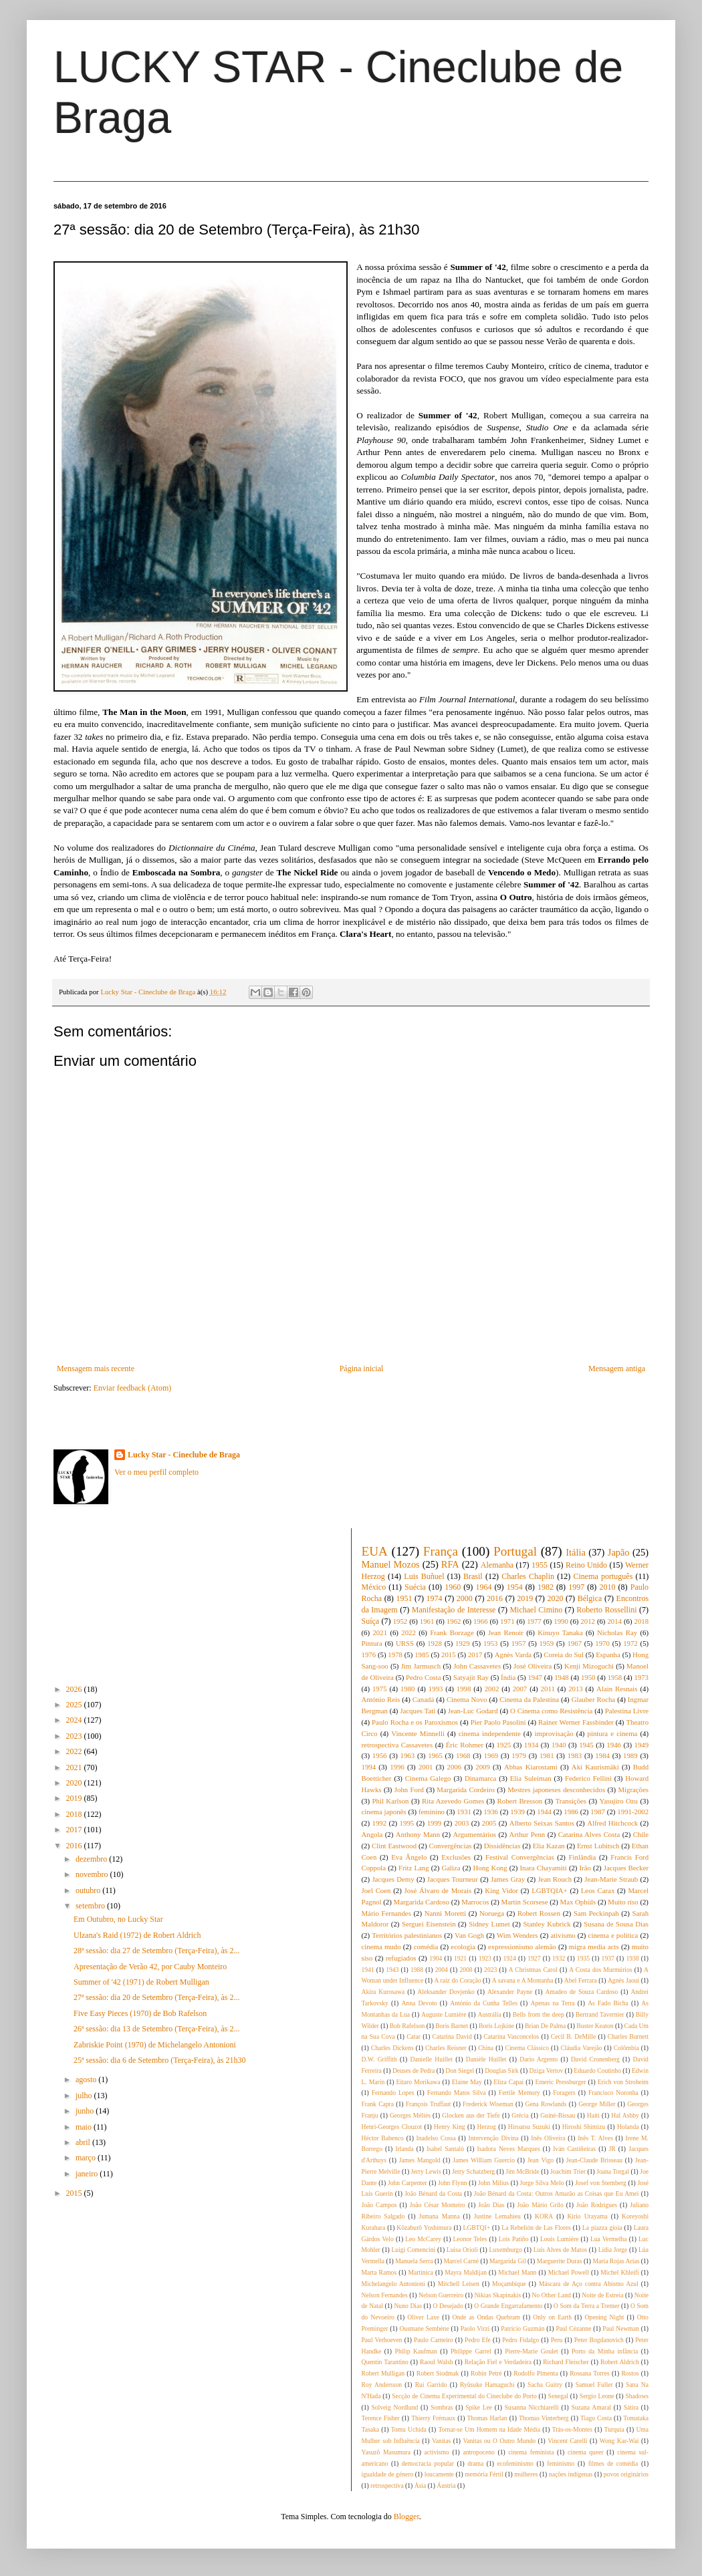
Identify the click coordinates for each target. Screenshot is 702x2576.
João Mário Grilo (540, 2204)
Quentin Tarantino (385, 2362)
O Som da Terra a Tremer (587, 2305)
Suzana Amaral (591, 2407)
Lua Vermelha (608, 2239)
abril (84, 2142)
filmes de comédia (613, 2463)
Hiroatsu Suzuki (529, 2126)
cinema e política (613, 1935)
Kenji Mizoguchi (589, 1666)
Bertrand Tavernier (600, 2014)
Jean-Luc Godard (473, 1711)
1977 (534, 1621)
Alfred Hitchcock (612, 1823)
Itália (576, 1552)
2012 (587, 1621)
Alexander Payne (509, 1991)
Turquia (614, 2429)
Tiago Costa (596, 2418)
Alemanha (497, 1565)
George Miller (596, 2104)
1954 (515, 1587)
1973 (641, 1677)
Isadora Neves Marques (508, 2148)
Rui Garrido (431, 2384)
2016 (75, 1845)
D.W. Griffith (379, 2059)
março (87, 2157)
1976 (369, 1655)
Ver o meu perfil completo (156, 1472)
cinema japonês (384, 1812)
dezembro (92, 1859)
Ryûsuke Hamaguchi (487, 2384)
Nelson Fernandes (385, 2295)
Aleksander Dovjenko (445, 1991)
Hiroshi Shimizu (583, 2126)
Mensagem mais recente (95, 1368)
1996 (397, 1767)
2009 (482, 1767)
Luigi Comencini (413, 2249)
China (485, 2047)
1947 (535, 1677)
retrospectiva (387, 2485)
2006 (454, 1767)
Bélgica (590, 1598)
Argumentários (475, 1834)
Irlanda (404, 2148)
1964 (483, 1587)
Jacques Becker (626, 1868)
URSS (405, 1643)
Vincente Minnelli (418, 1733)
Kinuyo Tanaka (560, 1632)
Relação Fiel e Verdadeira (498, 2362)
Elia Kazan (549, 1846)
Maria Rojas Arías (616, 2261)
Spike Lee (478, 2407)
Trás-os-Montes (572, 2429)
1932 (558, 1958)
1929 (462, 1643)
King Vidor (501, 1890)
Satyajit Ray (471, 1677)
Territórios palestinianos (407, 1935)
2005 (489, 1823)
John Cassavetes (477, 1666)
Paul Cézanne (573, 2328)
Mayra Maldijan (466, 2272)
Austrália (489, 2014)
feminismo (560, 2463)
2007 (520, 1689)
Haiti (593, 2115)
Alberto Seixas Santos (541, 1823)
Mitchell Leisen (458, 2283)
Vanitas (441, 2440)
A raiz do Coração (458, 1980)
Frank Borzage (452, 1632)
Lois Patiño (514, 2239)
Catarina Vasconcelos (511, 2036)
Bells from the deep (538, 2014)
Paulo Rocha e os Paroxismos (415, 1722)
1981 (547, 1755)
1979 (518, 1755)
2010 (607, 1587)
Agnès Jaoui (623, 1980)
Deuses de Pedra (413, 2070)
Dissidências (502, 1846)
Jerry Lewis (426, 2171)
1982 (546, 1587)
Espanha (608, 1655)
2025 (75, 1704)
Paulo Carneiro (433, 2339)
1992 (379, 1823)
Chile (641, 1834)
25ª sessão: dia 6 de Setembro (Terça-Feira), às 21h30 (159, 2060)
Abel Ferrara (580, 1980)
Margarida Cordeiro (466, 1789)
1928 (434, 1643)
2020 (75, 1782)
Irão (585, 1868)
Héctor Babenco (383, 2138)
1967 (574, 1643)
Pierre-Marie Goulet (531, 2351)
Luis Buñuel (424, 1576)
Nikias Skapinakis (497, 2295)
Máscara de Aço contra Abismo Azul (588, 2283)
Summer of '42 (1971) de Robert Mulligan (141, 1982)
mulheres (526, 2474)
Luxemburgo (505, 2249)
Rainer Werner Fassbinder (576, 1722)
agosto (87, 2079)
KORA (544, 2216)
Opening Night (604, 2317)
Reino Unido (586, 1565)
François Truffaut (428, 2104)
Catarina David (452, 2036)
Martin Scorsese (524, 1902)
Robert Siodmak (438, 2373)
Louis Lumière (559, 2239)
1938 (632, 1958)
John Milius (493, 2182)
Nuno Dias (408, 2305)
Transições (571, 1801)
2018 (75, 1814)
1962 (454, 1621)
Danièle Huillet (486, 2059)
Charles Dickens (392, 2047)
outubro (89, 1890)
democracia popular (428, 2463)
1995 (407, 1823)
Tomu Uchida (409, 2429)
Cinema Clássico (527, 2047)
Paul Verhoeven (382, 2339)
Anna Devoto (419, 2003)
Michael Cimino (535, 1609)
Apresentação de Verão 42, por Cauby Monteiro (150, 1966)
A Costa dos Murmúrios (600, 1969)
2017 (75, 1829)
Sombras (442, 2407)
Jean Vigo (541, 2160)
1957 (518, 1643)
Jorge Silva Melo (542, 2182)
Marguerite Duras (559, 2261)
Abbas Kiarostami (531, 1767)
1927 (534, 1958)
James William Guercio (484, 2160)
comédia (426, 1947)
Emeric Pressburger (561, 2082)
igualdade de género (388, 2474)
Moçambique (509, 2283)
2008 (465, 1969)
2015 (75, 2193)
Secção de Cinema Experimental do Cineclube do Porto (464, 2396)
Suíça (371, 1621)
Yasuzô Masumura (386, 2452)
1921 (460, 1958)
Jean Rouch (555, 1879)
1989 (630, 1755)
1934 (531, 1745)
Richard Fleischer (566, 2362)
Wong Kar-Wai (619, 2440)
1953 (490, 1643)
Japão (619, 1552)
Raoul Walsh (436, 2362)
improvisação (554, 1733)
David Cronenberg (595, 2059)
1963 (407, 1755)
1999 (434, 1823)
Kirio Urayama (587, 2216)
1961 (427, 1621)
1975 (379, 1689)
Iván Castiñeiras (574, 2148)
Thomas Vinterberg (544, 2418)
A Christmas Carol (533, 1969)
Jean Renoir (505, 1632)
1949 (641, 1745)
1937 (608, 1958)
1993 (436, 1689)
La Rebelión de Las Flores (535, 2227)
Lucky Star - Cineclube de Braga (184, 1454)
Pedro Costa (423, 1677)
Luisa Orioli (462, 2249)
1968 (463, 1755)
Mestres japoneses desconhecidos (556, 1789)
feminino (432, 1812)
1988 (417, 1969)
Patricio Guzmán (522, 2328)
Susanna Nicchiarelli (532, 2407)
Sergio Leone (597, 2396)
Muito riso (623, 1902)
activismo (437, 2452)
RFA (450, 1564)
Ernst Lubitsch (598, 1846)
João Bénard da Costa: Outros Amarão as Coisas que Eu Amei (556, 2193)
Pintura (372, 1643)
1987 (597, 1812)
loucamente (439, 2474)
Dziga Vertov (547, 2070)
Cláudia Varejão (581, 2047)
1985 (422, 1655)
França (440, 1551)
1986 (571, 1812)
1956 (379, 1755)
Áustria (446, 2485)
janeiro (88, 2173)
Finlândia (582, 1857)
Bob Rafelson (407, 2025)
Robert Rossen (538, 1913)
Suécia (415, 1587)
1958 (615, 1677)
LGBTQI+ (477, 2227)
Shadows (637, 2396)
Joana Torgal (612, 2171)
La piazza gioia (602, 2227)
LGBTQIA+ (549, 1890)
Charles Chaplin (527, 1576)
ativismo (562, 1935)
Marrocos (475, 1902)
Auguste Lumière (443, 2014)
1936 (490, 1812)
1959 (547, 1643)
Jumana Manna (439, 2216)
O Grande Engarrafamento (508, 2305)
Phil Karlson (390, 1801)
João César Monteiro (437, 2204)
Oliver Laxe (423, 2317)
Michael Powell (568, 2272)
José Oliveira (532, 1666)
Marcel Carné (461, 2261)
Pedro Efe (478, 2339)
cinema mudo (381, 1947)
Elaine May (467, 2082)
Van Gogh (469, 1935)
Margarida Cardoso (422, 1902)
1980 (407, 1689)
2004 (441, 1969)
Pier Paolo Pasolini (498, 1722)
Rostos (629, 2373)
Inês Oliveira (548, 2138)
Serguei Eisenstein (429, 1924)
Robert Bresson (520, 1801)
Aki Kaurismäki (595, 1767)
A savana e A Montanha (523, 1980)
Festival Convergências (519, 1857)
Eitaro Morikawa (418, 2082)
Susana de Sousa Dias (616, 1924)
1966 (480, 1621)
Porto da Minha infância (605, 2351)
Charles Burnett (628, 2036)
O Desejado (448, 2305)
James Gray (508, 1879)
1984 (602, 1755)
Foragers (564, 2092)
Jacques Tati (417, 1711)
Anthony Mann (418, 1834)
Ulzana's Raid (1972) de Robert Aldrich (137, 1935)
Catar (413, 2036)
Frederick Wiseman (488, 2104)
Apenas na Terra (552, 2003)
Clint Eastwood (394, 1846)
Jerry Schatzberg (473, 2171)
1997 (576, 1587)
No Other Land (551, 2295)
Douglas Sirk (501, 2070)
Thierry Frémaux (433, 2418)
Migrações (633, 1789)
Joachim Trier (568, 2171)
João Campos (379, 2204)
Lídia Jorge (613, 2249)
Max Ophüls (578, 1902)
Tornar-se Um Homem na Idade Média (489, 2429)
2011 (548, 1689)
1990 (561, 1621)
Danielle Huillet (432, 2059)
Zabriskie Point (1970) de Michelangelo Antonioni (155, 2044)
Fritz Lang (413, 1868)
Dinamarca (480, 1778)
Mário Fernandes (386, 1913)
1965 (435, 1755)
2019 (75, 1798)
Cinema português (602, 1576)
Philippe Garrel (471, 2351)
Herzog (486, 2126)
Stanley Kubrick (546, 1924)
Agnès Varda (513, 1655)
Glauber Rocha (593, 1699)
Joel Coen (376, 1890)
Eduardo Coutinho (597, 2070)
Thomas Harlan (487, 2418)
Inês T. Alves (595, 2138)
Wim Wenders (517, 1935)
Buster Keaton (594, 2025)
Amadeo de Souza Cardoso (581, 1991)
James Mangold (420, 2160)
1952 (400, 1621)
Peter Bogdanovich (599, 2339)
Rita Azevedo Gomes (453, 1801)
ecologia (463, 1947)
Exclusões (456, 1857)
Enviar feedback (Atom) (133, 1388)
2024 (75, 1720)
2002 (492, 1689)
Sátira (631, 2407)
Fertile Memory (519, 2092)
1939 (517, 1812)
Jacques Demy (393, 1879)
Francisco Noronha (613, 2092)
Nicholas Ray (617, 1632)
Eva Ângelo (409, 1857)
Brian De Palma (545, 2025)
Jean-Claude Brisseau (594, 2160)
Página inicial (362, 1368)
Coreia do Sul (564, 1655)
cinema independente (490, 1733)
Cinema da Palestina (529, 1699)
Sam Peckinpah (596, 1913)
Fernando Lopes (393, 2092)
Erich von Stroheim (623, 2082)
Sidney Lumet (489, 1924)
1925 (504, 1745)
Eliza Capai (508, 2082)
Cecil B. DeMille (573, 2036)
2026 (75, 1689)
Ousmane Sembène (424, 2328)
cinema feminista (531, 2452)
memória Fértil (484, 2474)
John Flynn (452, 2182)
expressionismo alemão (522, 1947)
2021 (75, 1767)
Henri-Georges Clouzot (392, 2126)
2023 (75, 1736)
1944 (544, 1812)
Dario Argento (538, 2059)
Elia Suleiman (531, 1778)
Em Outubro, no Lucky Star (118, 1919)
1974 (435, 1598)
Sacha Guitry (545, 2384)
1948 (561, 1677)
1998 (464, 1689)
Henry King (449, 2126)
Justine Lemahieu (497, 2216)
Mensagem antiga (616, 1368)
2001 (426, 1767)
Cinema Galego (428, 1778)
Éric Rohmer (464, 1745)
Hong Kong (490, 1868)
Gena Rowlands (546, 2104)
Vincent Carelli (567, 2440)
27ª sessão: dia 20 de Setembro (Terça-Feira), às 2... (156, 1997)
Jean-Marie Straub (611, 1879)
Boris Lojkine (496, 2025)
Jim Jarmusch (421, 1666)
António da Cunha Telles (483, 2003)
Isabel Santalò (445, 2148)
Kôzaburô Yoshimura (423, 2227)
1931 (464, 1812)
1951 (404, 1598)
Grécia (520, 2115)
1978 (395, 1655)
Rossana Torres (589, 2373)
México (374, 1587)
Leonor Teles (470, 2239)
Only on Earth (552, 2317)
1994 (369, 1767)
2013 (575, 1689)
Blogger (406, 2516)
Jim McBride (522, 2171)
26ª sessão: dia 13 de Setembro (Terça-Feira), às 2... (156, 2028)
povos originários (626, 2474)
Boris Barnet (451, 2025)
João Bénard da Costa (433, 2193)
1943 (392, 1969)
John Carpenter (407, 2182)
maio (85, 2127)
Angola (372, 1834)
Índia (508, 1677)
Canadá (423, 1699)
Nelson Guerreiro (441, 2295)
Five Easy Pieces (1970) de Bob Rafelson (140, 2013)
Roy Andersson (382, 2384)
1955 (540, 1565)
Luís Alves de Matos (560, 2249)
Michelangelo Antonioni (393, 2283)
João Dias (491, 2204)
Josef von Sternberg (600, 2182)
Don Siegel (459, 2070)
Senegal (558, 2396)
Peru (557, 2339)
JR (612, 2148)
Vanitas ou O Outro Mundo (499, 2440)
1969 (491, 1755)
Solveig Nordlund (394, 2407)
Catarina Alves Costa (589, 1834)
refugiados (401, 1958)
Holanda (628, 2126)
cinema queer (586, 2452)
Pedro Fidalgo (520, 2339)
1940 (559, 1745)
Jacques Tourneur (452, 1879)
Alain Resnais (616, 1689)
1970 (602, 1643)
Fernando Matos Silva (456, 2092)
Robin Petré (486, 2373)
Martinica (420, 2272)
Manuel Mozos (391, 1564)
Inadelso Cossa (436, 2138)
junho (86, 2111)
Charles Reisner (446, 2047)
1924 (509, 1958)
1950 (588, 1677)
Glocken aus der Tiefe (471, 2115)
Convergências (450, 1846)
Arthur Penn (527, 1834)
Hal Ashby (624, 2115)
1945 (586, 1745)
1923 (485, 1958)
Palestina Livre (627, 1711)
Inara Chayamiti (542, 1868)
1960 (453, 1587)
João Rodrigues (596, 2204)
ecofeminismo (515, 2463)
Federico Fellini (588, 1778)
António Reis (381, 1699)
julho (85, 2095)
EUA (375, 1551)
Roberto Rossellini (606, 1609)
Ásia (421, 2485)
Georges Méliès (410, 2115)
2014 (614, 1621)
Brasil (473, 1576)
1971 (507, 1621)
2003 (462, 1823)
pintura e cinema (613, 1733)
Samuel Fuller (594, 2384)
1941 (368, 1969)
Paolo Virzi (475, 2328)
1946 (613, 1745)
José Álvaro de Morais (438, 1890)
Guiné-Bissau (557, 2115)
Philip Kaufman (416, 2351)
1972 (630, 1643)
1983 (575, 1755)
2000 (465, 1598)
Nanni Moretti (445, 1913)
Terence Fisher (381, 2418)
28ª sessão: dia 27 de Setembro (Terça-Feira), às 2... (156, 1950)
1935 (583, 1958)
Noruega (491, 1913)
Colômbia (626, 2047)
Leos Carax (598, 1890)
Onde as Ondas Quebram (486, 2317)
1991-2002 (633, 1812)
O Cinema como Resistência (551, 1711)
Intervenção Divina (493, 2138)
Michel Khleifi (619, 2272)
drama (475, 2463)
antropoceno (478, 2452)
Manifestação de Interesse (454, 1609)
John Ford (409, 1789)
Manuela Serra (414, 2261)
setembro (91, 1905)
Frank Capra (378, 2104)
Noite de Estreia (602, 2295)
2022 (75, 1751)
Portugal (515, 1551)
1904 (435, 1958)
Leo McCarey (423, 2239)
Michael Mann (517, 2272)
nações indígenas (571, 2474)
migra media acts (594, 1947)
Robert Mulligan (383, 2373)
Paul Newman (620, 2328)
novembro (93, 1874)
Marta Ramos (379, 2272)
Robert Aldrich (619, 2362)
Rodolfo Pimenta (535, 2373)
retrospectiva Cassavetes (397, 1745)
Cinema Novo (467, 1699)
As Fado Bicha (608, 2003)
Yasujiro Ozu (618, 1801)
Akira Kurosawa (383, 1991)
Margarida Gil (507, 2261)
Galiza (450, 1868)
